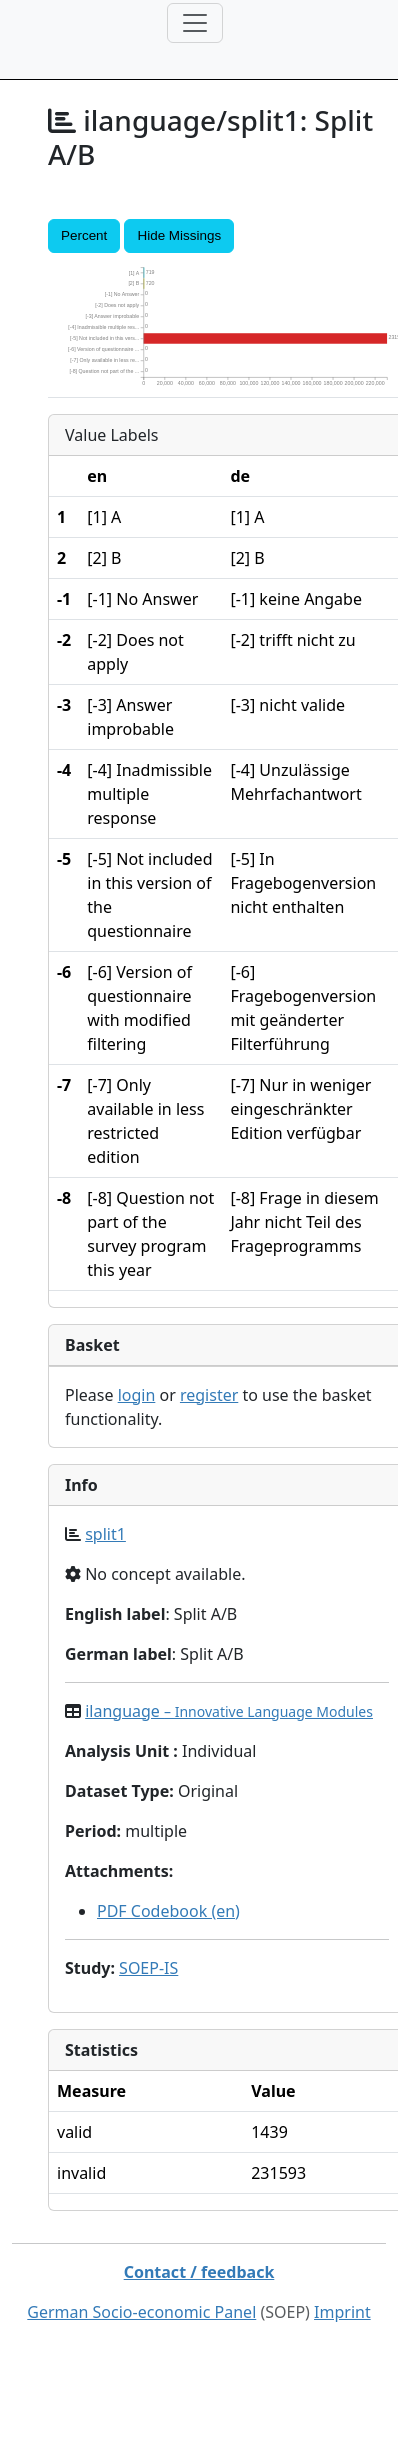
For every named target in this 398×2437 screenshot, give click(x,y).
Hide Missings (179, 235)
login (137, 1395)
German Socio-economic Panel (141, 2312)
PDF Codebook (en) (168, 1911)
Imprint (342, 2312)
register (209, 1395)
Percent (84, 235)
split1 (105, 1534)
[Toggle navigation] (195, 23)
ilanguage (229, 1711)
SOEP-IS (148, 1968)
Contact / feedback (199, 2272)
